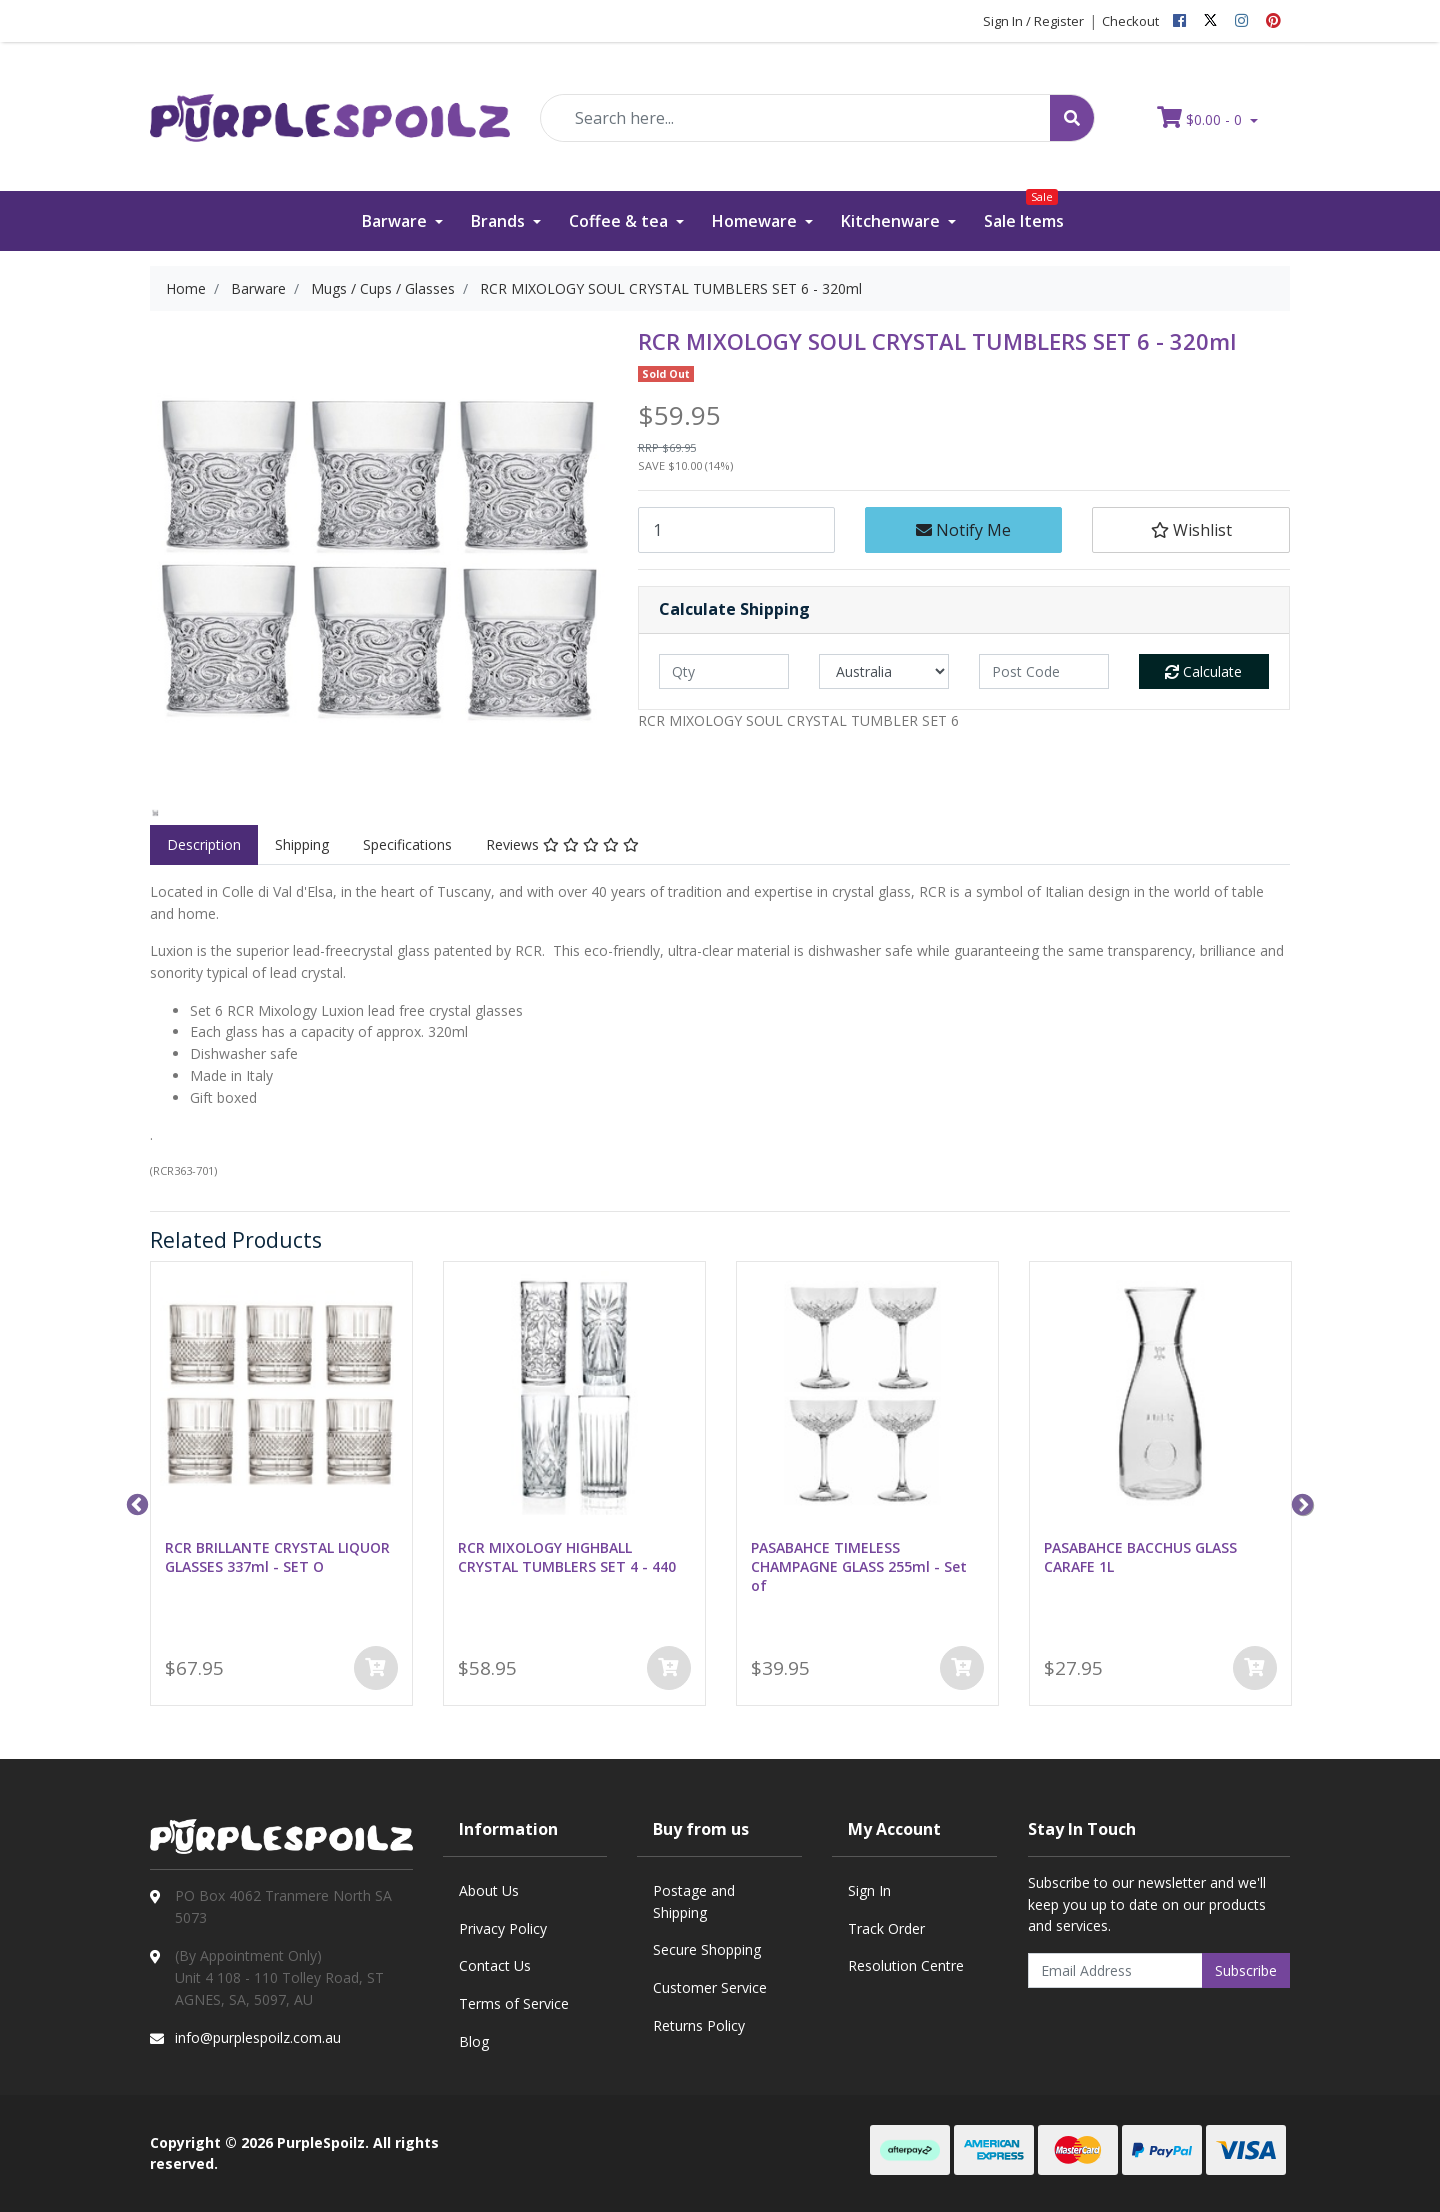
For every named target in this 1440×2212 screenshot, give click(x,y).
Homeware (756, 221)
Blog (474, 2041)
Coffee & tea (620, 221)
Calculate (1203, 671)
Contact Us (495, 1965)
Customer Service (710, 1987)
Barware (396, 221)
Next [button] (1300, 1503)
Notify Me (963, 530)
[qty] (724, 671)
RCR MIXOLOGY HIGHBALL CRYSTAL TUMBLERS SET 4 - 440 (567, 1557)
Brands (500, 221)
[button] (1190, 530)
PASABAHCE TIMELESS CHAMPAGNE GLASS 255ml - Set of (859, 1566)
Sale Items (1024, 211)
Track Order (886, 1928)
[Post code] (1044, 671)
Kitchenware (892, 221)
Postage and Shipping (694, 1901)
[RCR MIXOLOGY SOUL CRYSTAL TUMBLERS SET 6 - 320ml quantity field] (736, 530)
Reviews (562, 844)
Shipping (302, 844)
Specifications (407, 844)
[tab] (204, 845)
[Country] (884, 671)
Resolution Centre (906, 1965)
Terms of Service (514, 2003)
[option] (155, 812)
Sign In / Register (1033, 21)
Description (204, 844)
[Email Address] (1116, 1970)
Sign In (869, 1890)
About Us (489, 1890)
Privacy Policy (503, 1928)
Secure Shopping (707, 1949)
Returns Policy (699, 2025)
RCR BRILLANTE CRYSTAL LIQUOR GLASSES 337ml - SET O (277, 1557)
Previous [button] (135, 1503)
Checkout (1130, 21)
